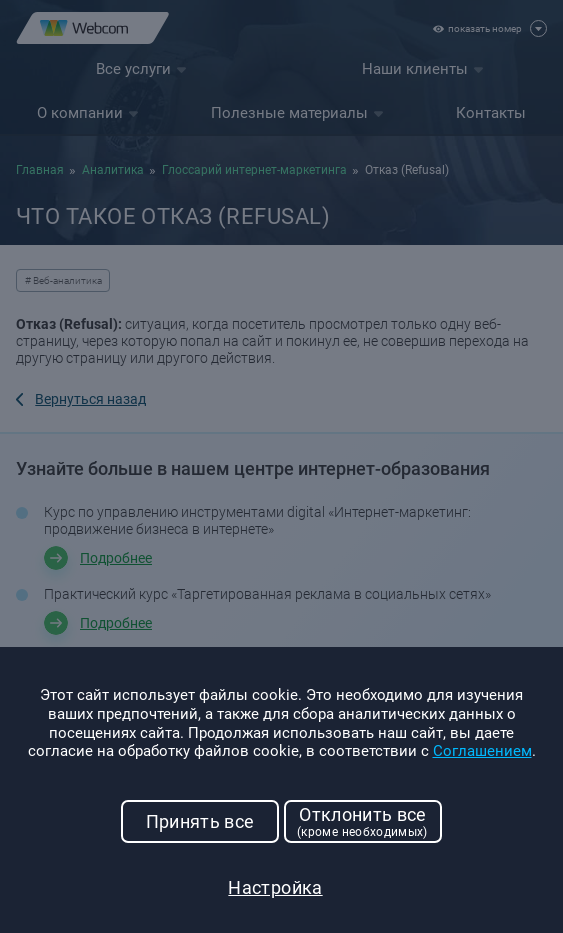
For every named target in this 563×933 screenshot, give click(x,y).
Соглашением (482, 751)
